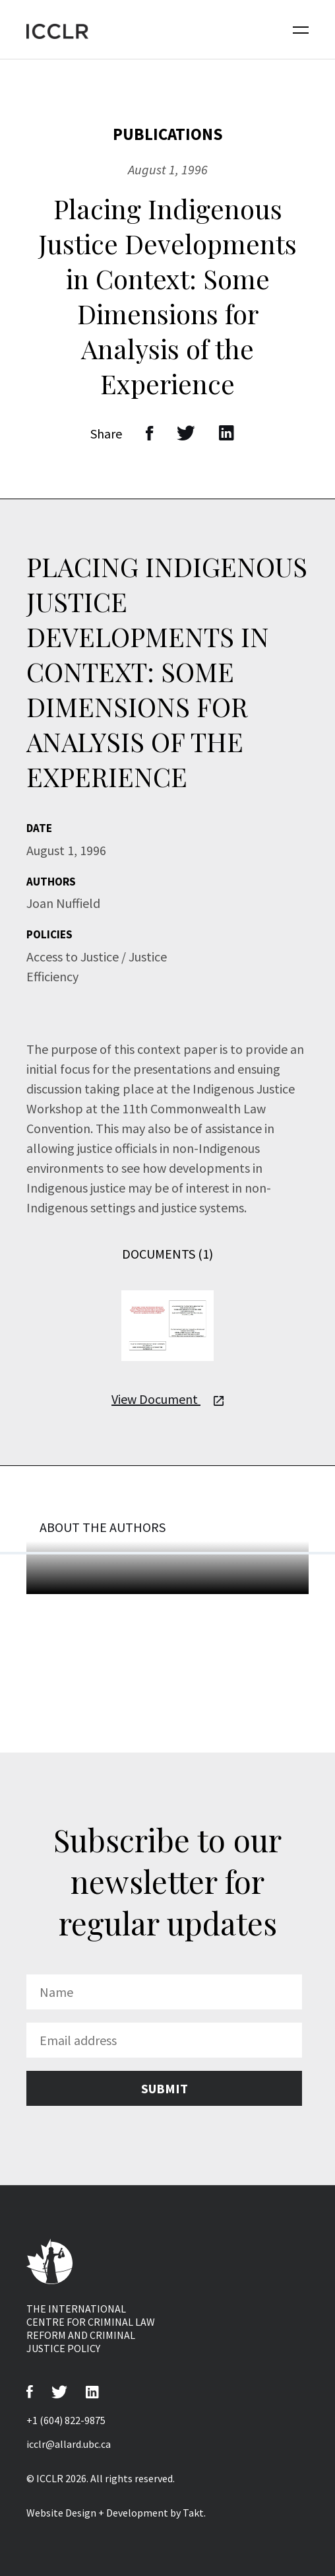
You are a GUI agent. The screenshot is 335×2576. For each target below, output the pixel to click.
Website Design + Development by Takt (115, 2512)
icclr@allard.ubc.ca (68, 2444)
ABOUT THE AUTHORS (103, 1527)
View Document (167, 1399)
